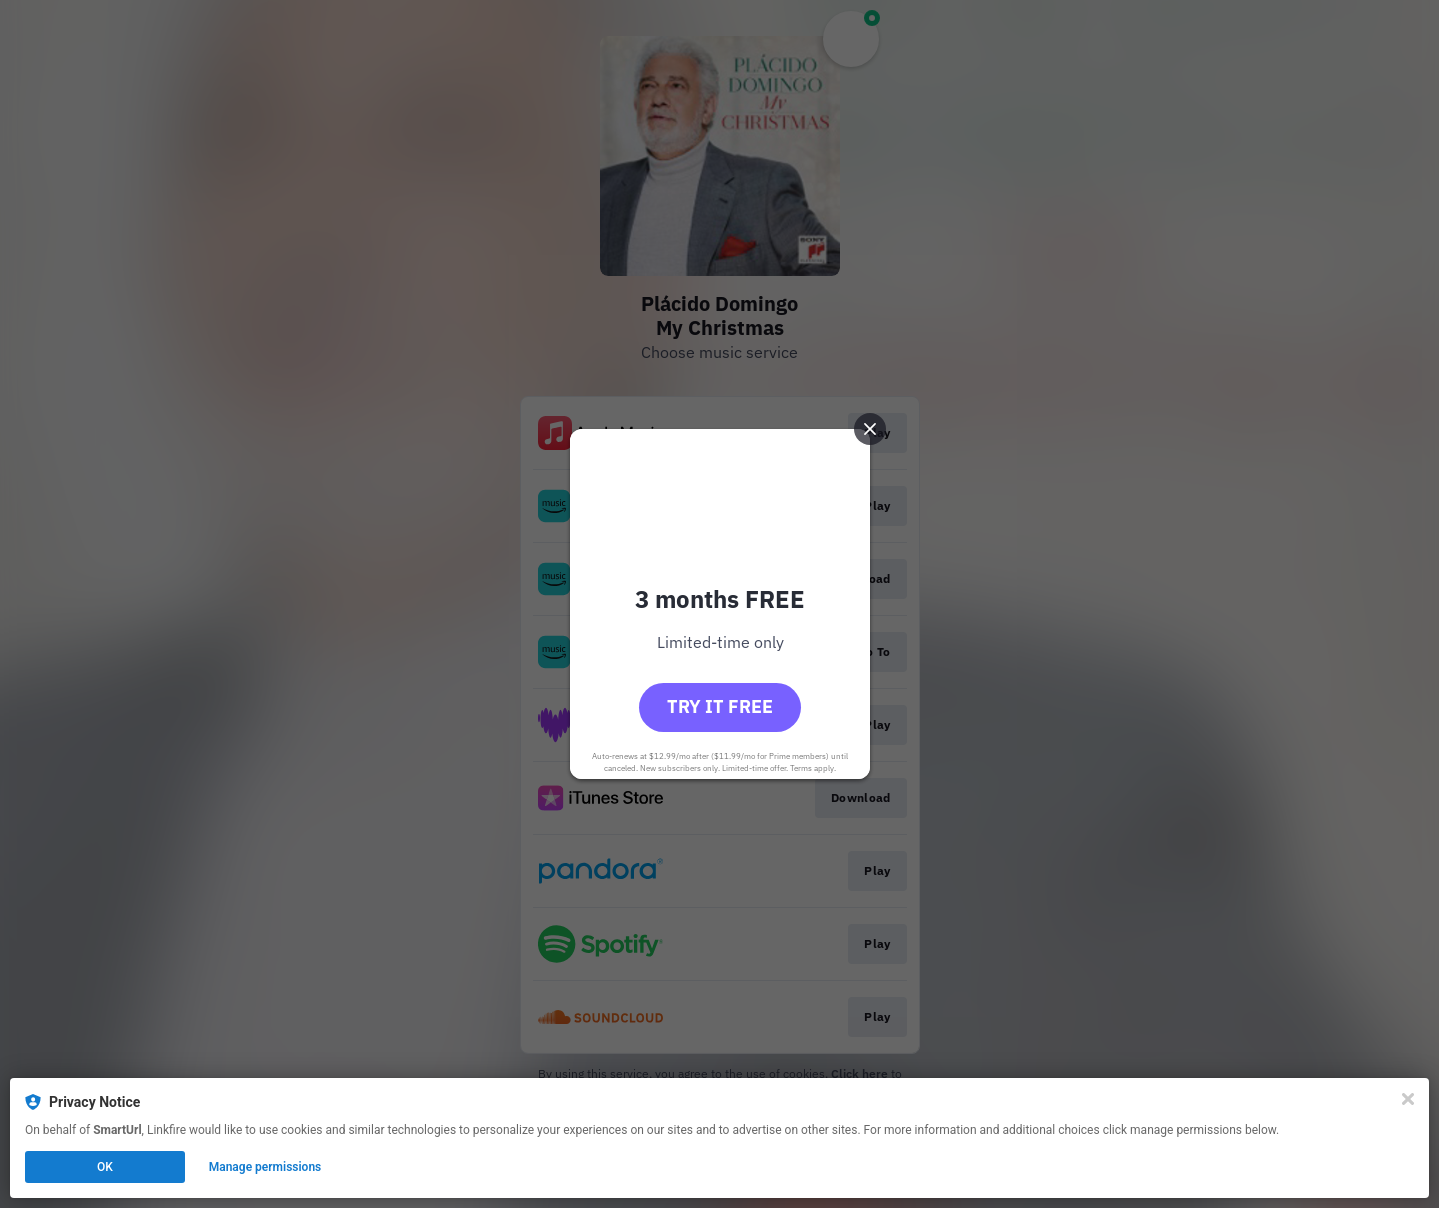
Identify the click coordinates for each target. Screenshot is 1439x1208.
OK (105, 1167)
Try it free (720, 706)
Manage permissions (265, 1167)
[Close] (1408, 1099)
